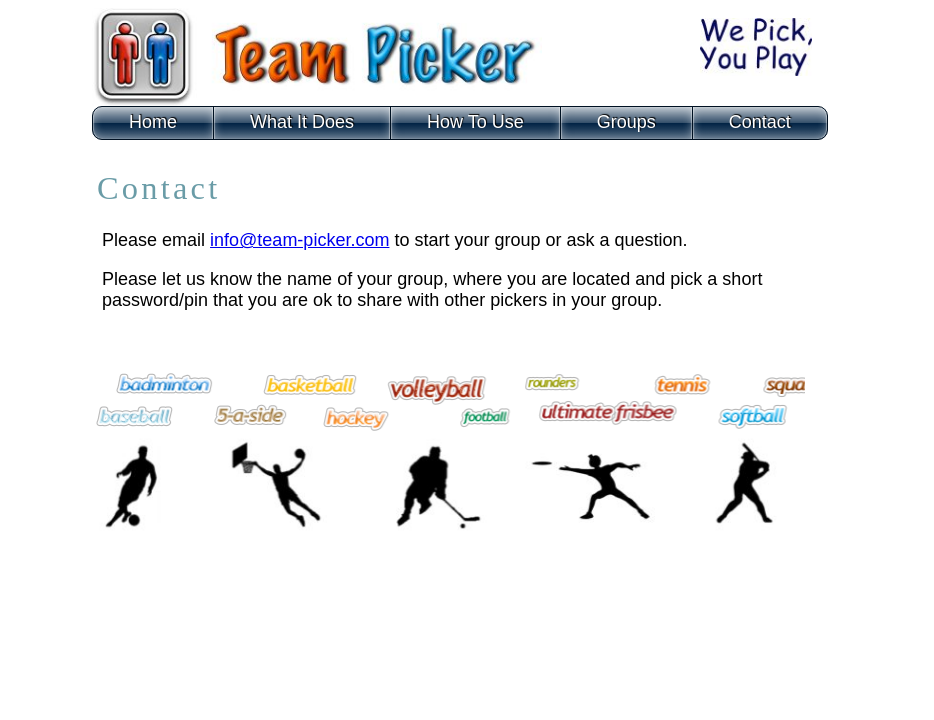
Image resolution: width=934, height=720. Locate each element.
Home (153, 122)
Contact (760, 122)
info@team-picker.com (299, 240)
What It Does (302, 122)
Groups (626, 122)
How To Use (475, 122)
